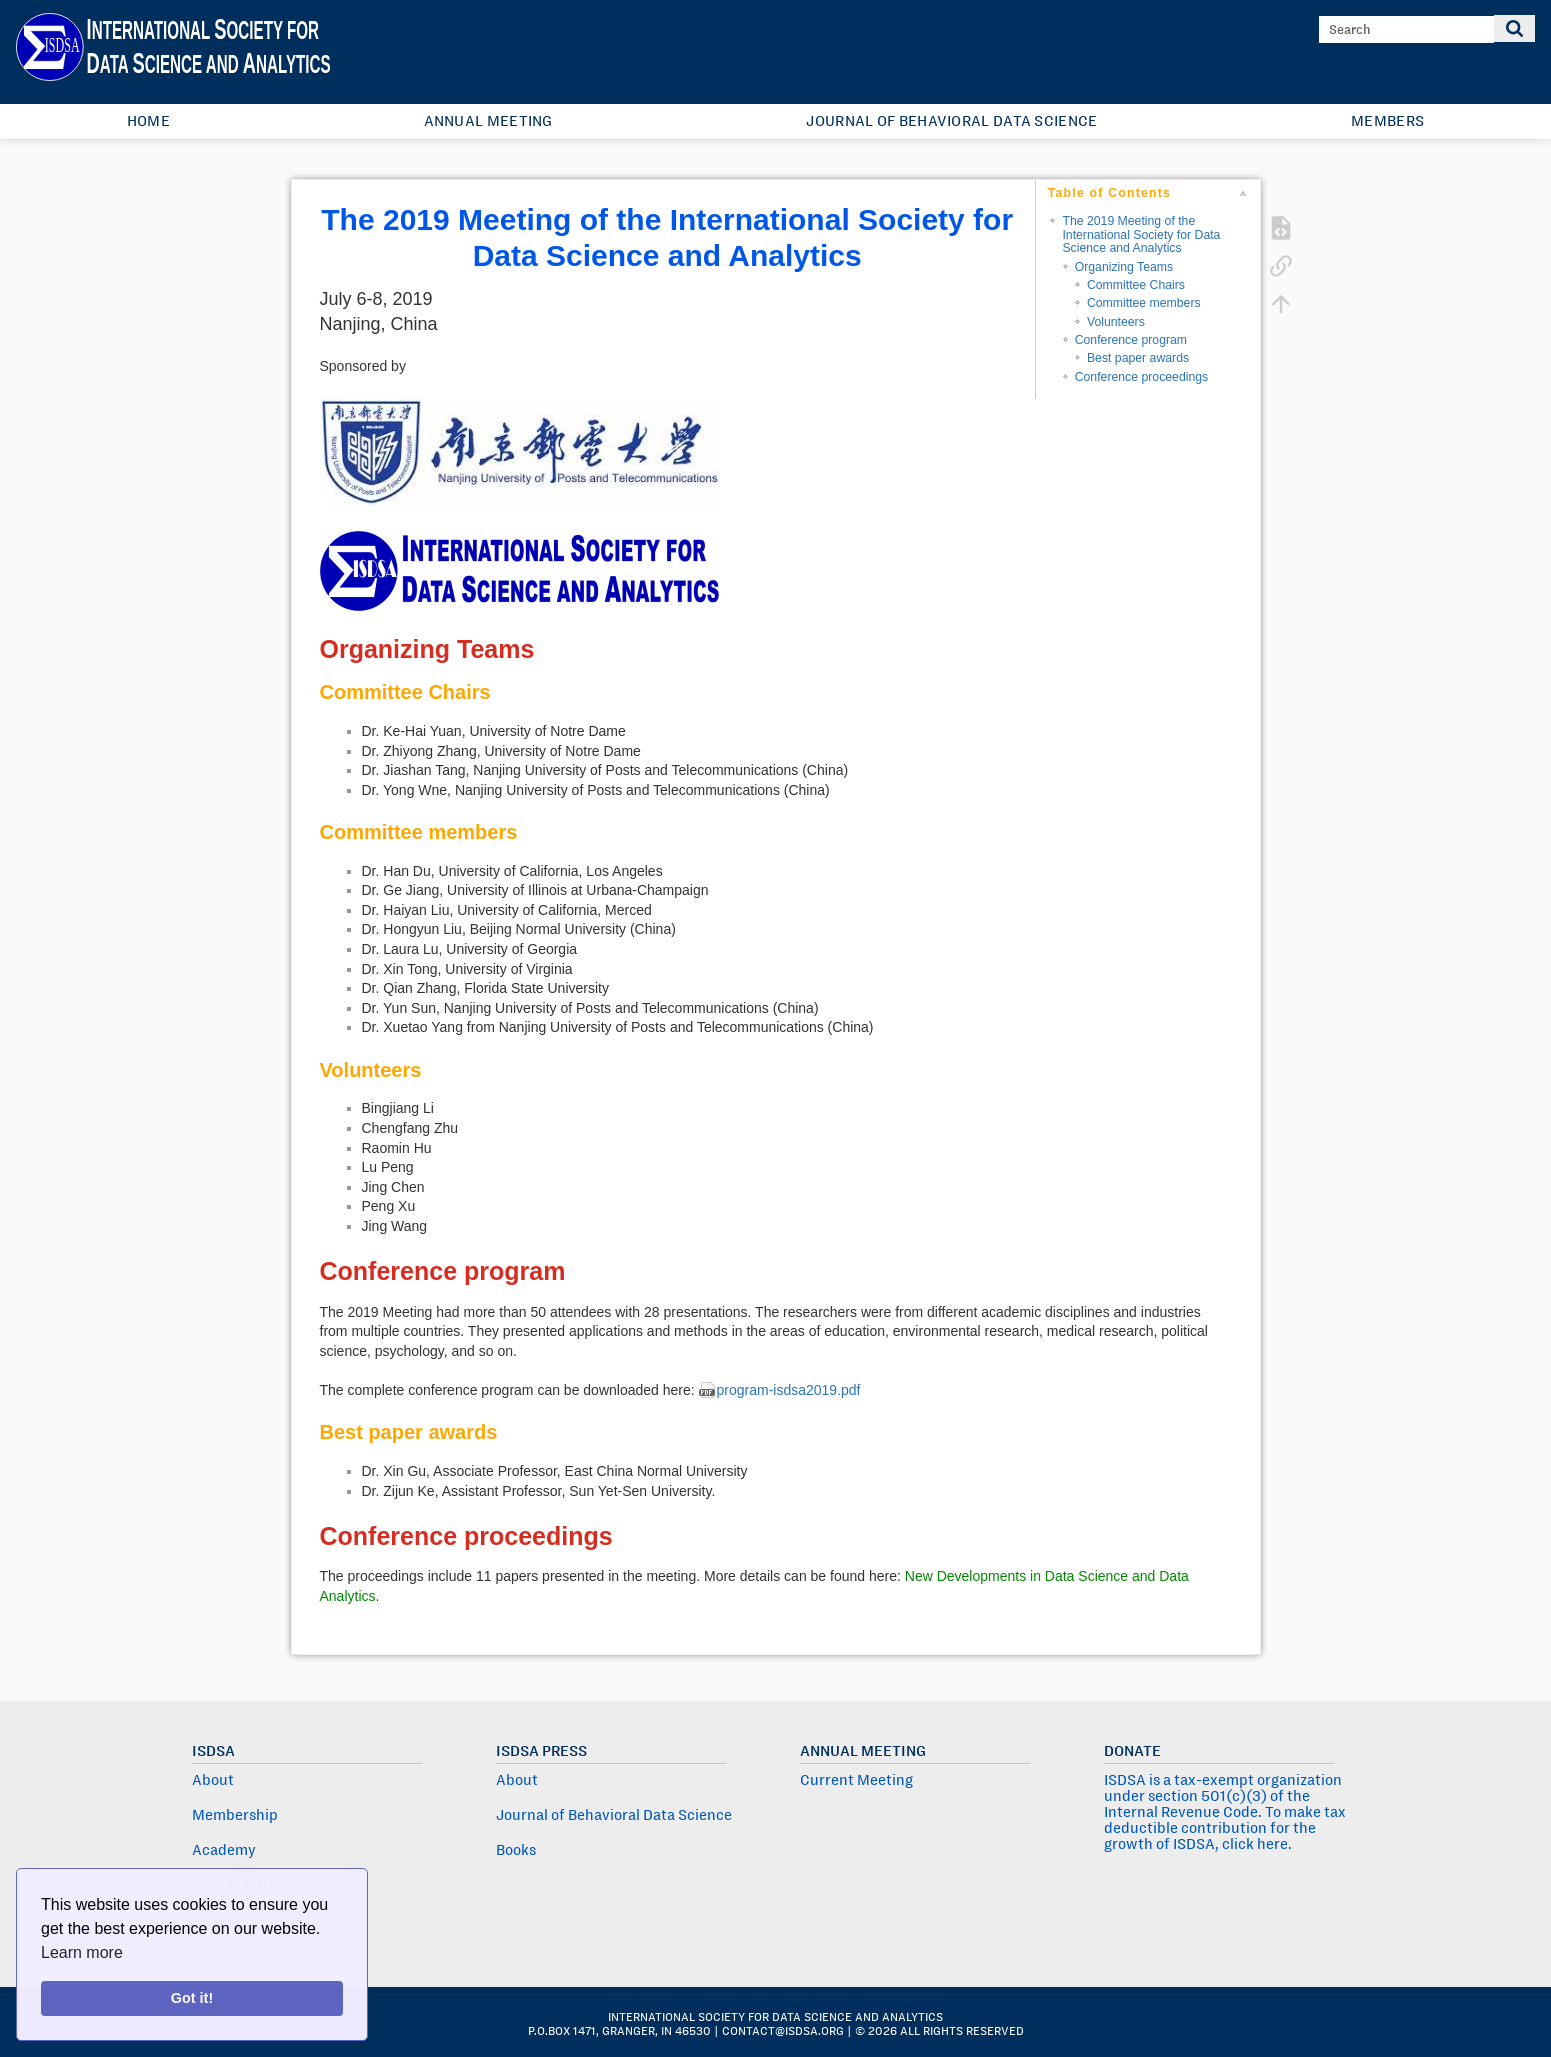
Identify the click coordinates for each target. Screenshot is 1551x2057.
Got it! (192, 1998)
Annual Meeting (488, 121)
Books (516, 1850)
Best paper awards (1138, 358)
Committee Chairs (1136, 285)
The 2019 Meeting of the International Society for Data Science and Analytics (1141, 234)
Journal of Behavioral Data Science (951, 121)
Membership (235, 1815)
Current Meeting (856, 1780)
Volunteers (1116, 322)
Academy (224, 1850)
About (213, 1780)
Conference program (1131, 340)
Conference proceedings (1141, 377)
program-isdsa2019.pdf (789, 1390)
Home (148, 121)
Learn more (82, 1952)
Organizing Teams (1124, 267)
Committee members (1144, 303)
